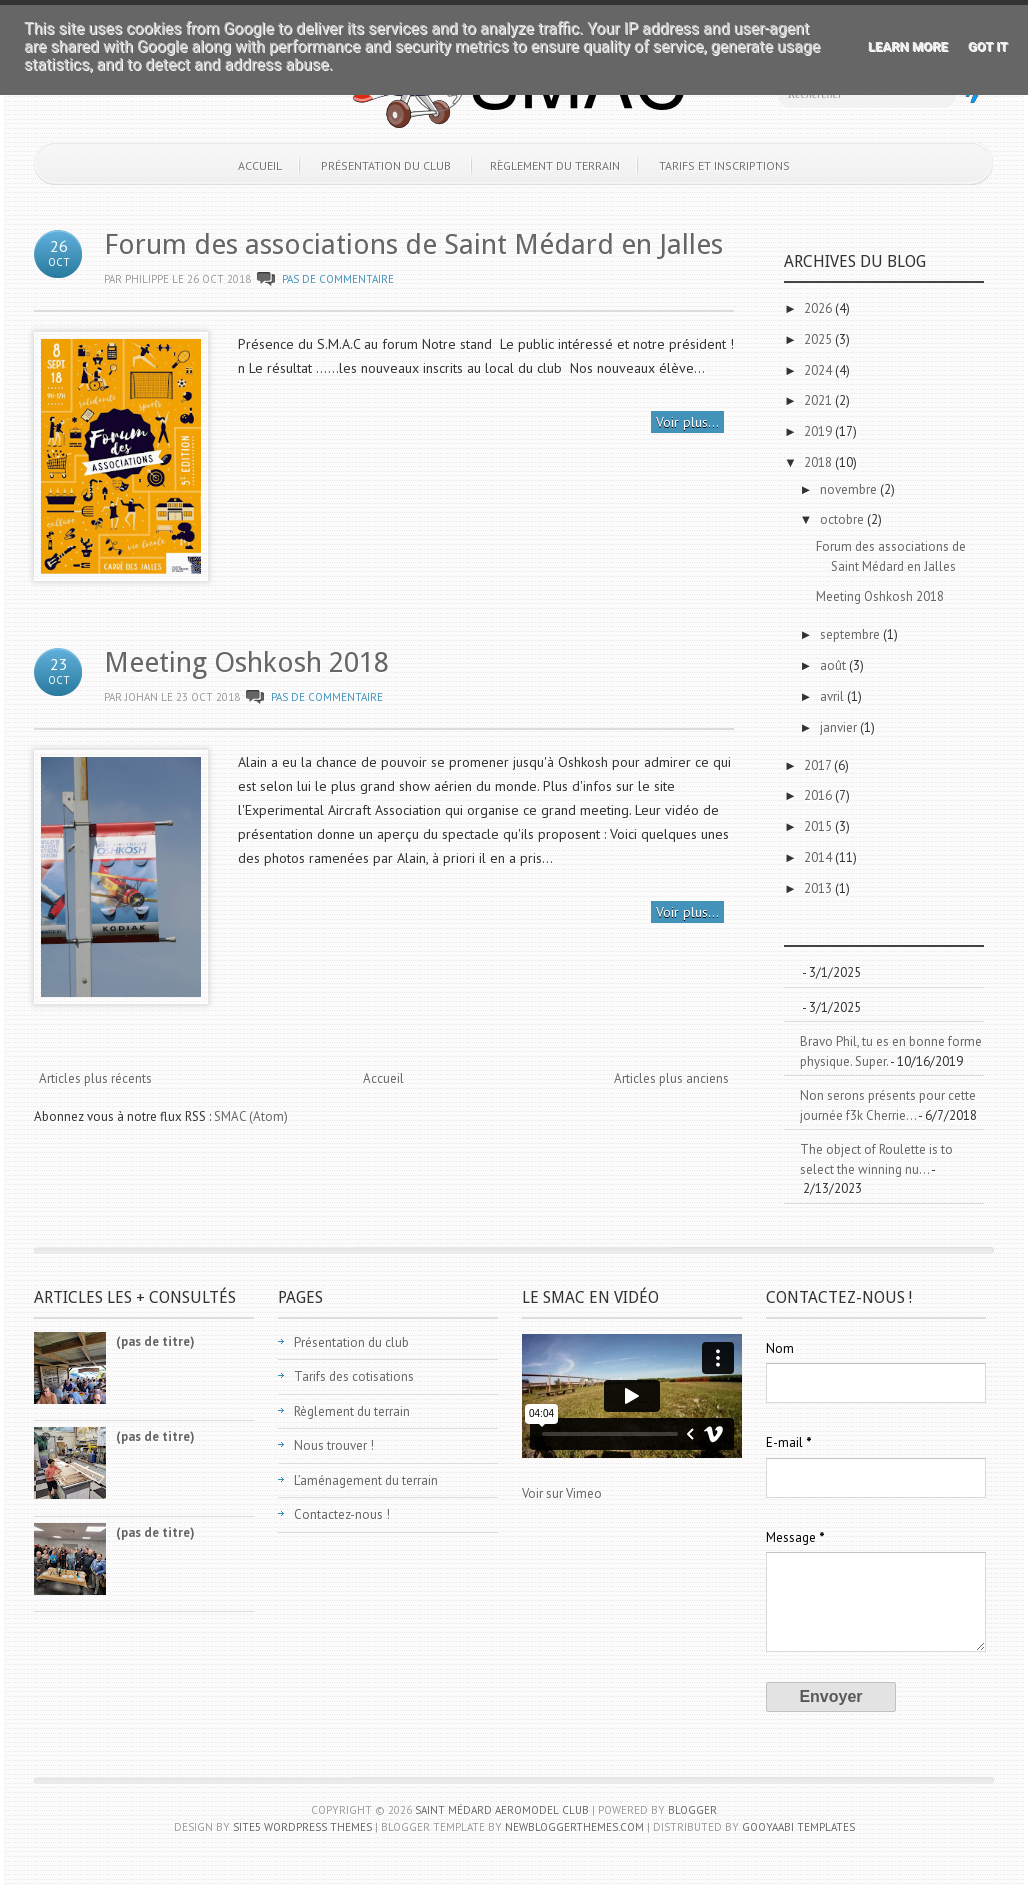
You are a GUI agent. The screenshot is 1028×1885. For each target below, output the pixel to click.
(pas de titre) (155, 1341)
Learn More (908, 46)
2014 (819, 857)
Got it (988, 46)
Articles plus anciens (671, 1078)
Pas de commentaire (338, 279)
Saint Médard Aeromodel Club (502, 1810)
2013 (819, 888)
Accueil (260, 165)
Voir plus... (687, 422)
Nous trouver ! (334, 1445)
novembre (850, 489)
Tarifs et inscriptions (724, 165)
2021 (819, 400)
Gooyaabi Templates (798, 1827)
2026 (819, 308)
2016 (819, 795)
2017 (819, 765)
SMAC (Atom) (251, 1116)
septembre (851, 634)
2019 (819, 431)
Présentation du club (386, 165)
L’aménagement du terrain (366, 1480)
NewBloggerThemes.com (574, 1827)
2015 (819, 826)
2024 (819, 370)
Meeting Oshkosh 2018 (246, 662)
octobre (843, 519)
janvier (840, 727)
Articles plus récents (95, 1078)
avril (833, 696)
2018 (819, 462)
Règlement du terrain (555, 165)
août (834, 665)
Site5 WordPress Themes (302, 1827)
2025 (819, 339)
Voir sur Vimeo (562, 1493)
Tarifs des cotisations (354, 1376)
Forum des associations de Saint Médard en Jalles (413, 244)
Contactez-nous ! (342, 1514)
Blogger (692, 1810)
